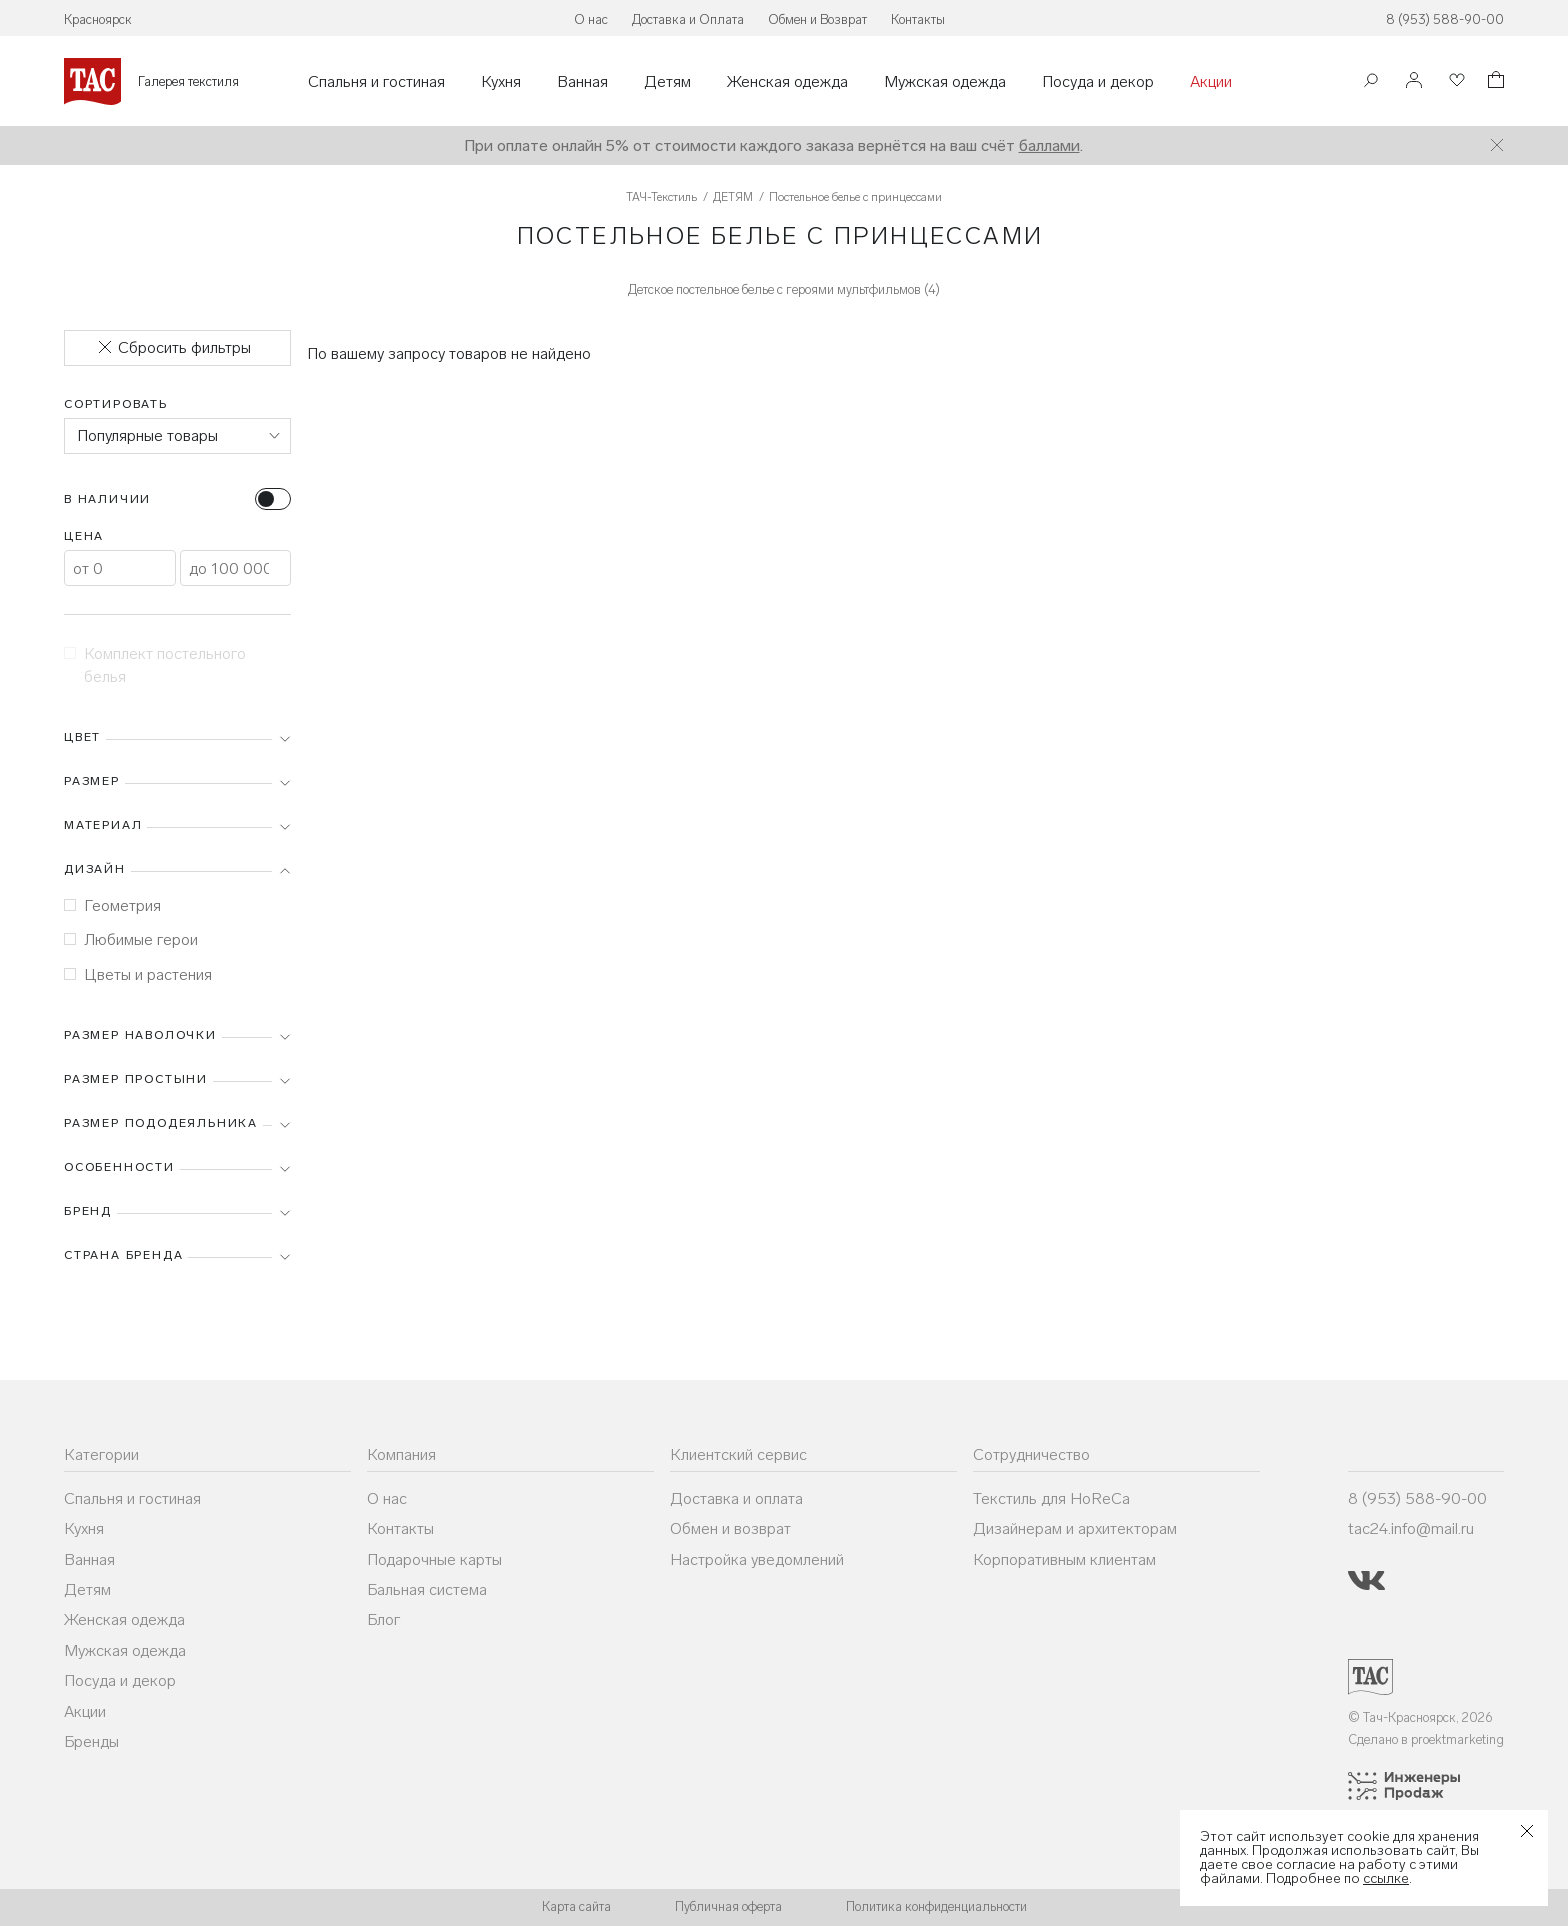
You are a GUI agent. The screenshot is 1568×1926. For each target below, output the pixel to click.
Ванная (582, 82)
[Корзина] (1494, 82)
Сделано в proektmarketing (1426, 1739)
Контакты (918, 19)
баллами (1049, 145)
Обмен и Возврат (817, 19)
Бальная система (427, 1589)
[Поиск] (1371, 82)
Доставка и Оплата (688, 19)
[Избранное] (1455, 81)
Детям (667, 82)
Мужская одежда (945, 82)
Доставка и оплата (736, 1498)
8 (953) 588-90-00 (1445, 19)
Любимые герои (131, 939)
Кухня (501, 82)
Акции (1211, 82)
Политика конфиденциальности (936, 1906)
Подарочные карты (434, 1559)
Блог (383, 1619)
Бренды (91, 1741)
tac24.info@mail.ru (1411, 1528)
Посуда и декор (1098, 82)
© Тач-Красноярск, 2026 (1420, 1717)
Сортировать (116, 404)
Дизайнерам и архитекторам (1075, 1528)
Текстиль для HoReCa (1051, 1498)
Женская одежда (787, 82)
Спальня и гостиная (376, 82)
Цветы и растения (138, 974)
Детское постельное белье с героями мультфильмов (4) (784, 289)
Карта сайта (576, 1906)
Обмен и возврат (730, 1528)
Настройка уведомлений (757, 1559)
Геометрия (112, 905)
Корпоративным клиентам (1064, 1559)
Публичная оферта (728, 1906)
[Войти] (1414, 81)
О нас (591, 19)
